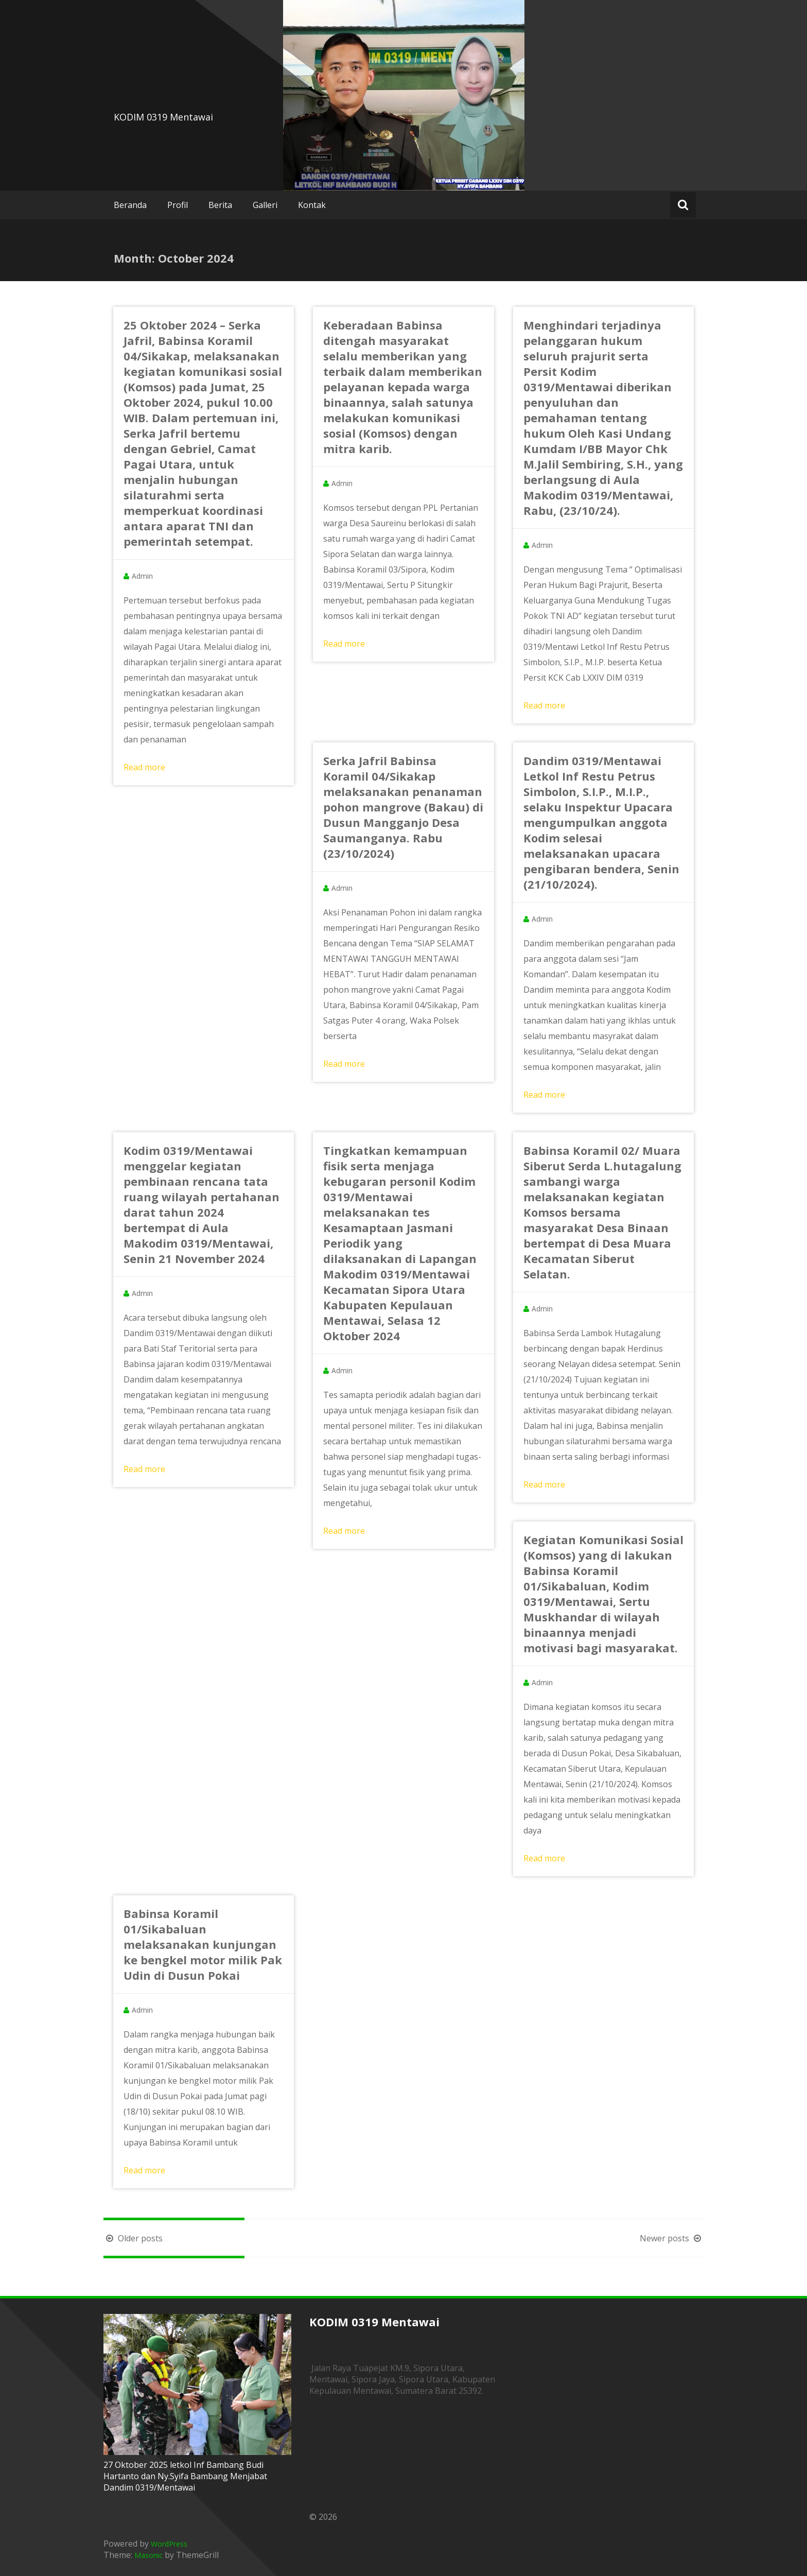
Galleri (265, 205)
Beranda (130, 205)
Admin (142, 576)
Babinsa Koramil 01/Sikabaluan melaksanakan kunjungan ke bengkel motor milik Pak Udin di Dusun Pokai (203, 1944)
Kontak (312, 205)
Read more (144, 767)
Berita (220, 205)
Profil (177, 205)
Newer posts (672, 2238)
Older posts (133, 2238)
